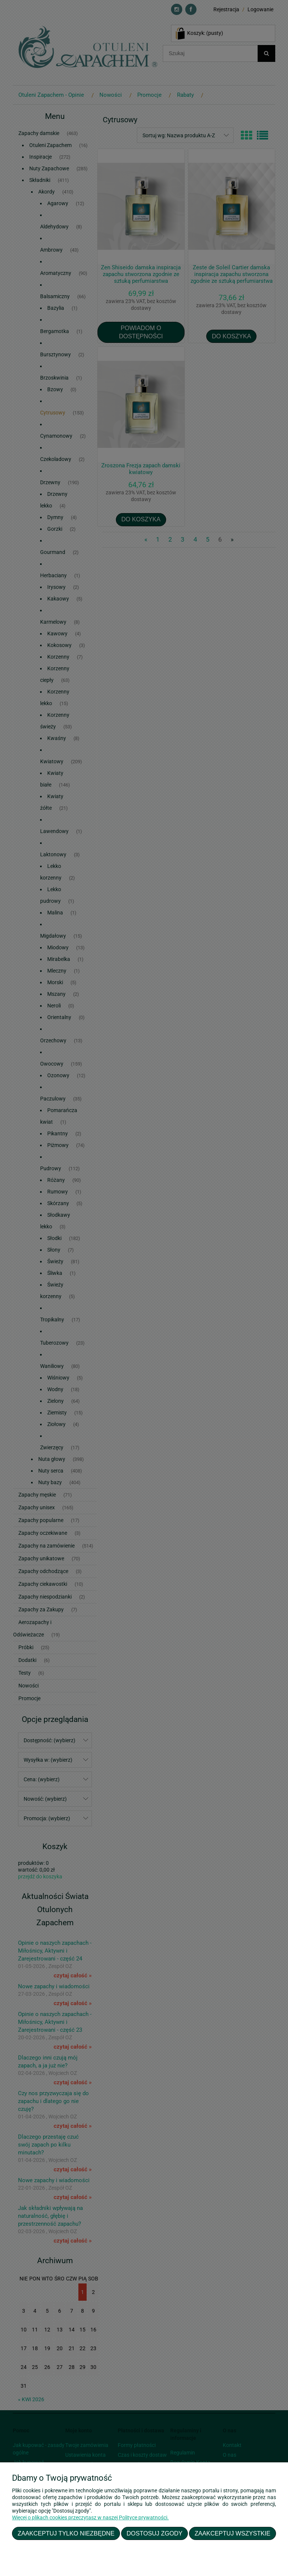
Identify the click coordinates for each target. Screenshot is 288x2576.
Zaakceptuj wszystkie (232, 2533)
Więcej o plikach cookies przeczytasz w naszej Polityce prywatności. (90, 2517)
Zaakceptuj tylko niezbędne (66, 2533)
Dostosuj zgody (155, 2533)
